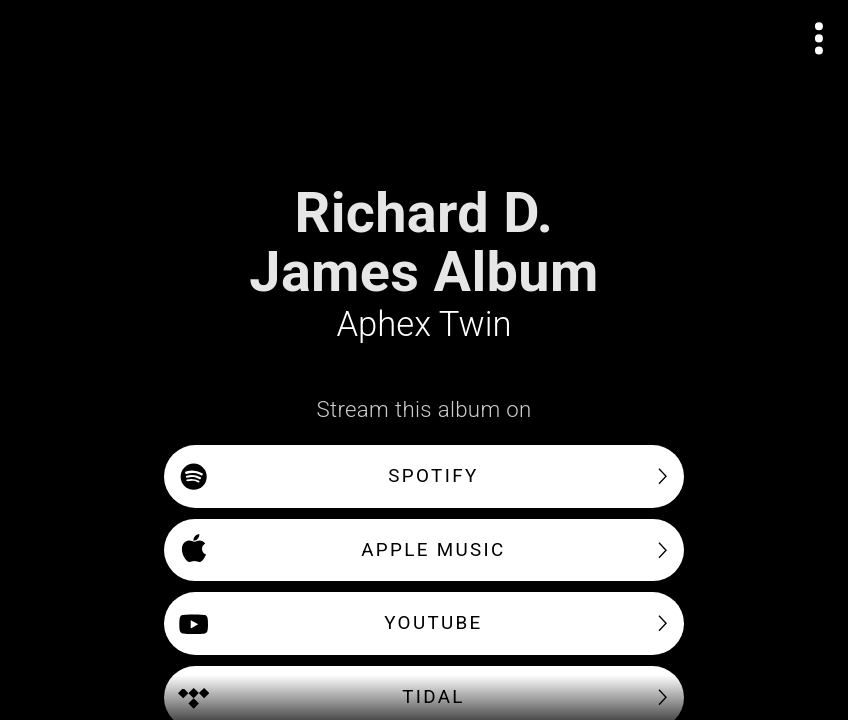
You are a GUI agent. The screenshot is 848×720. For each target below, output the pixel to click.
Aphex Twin (424, 324)
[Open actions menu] (819, 38)
